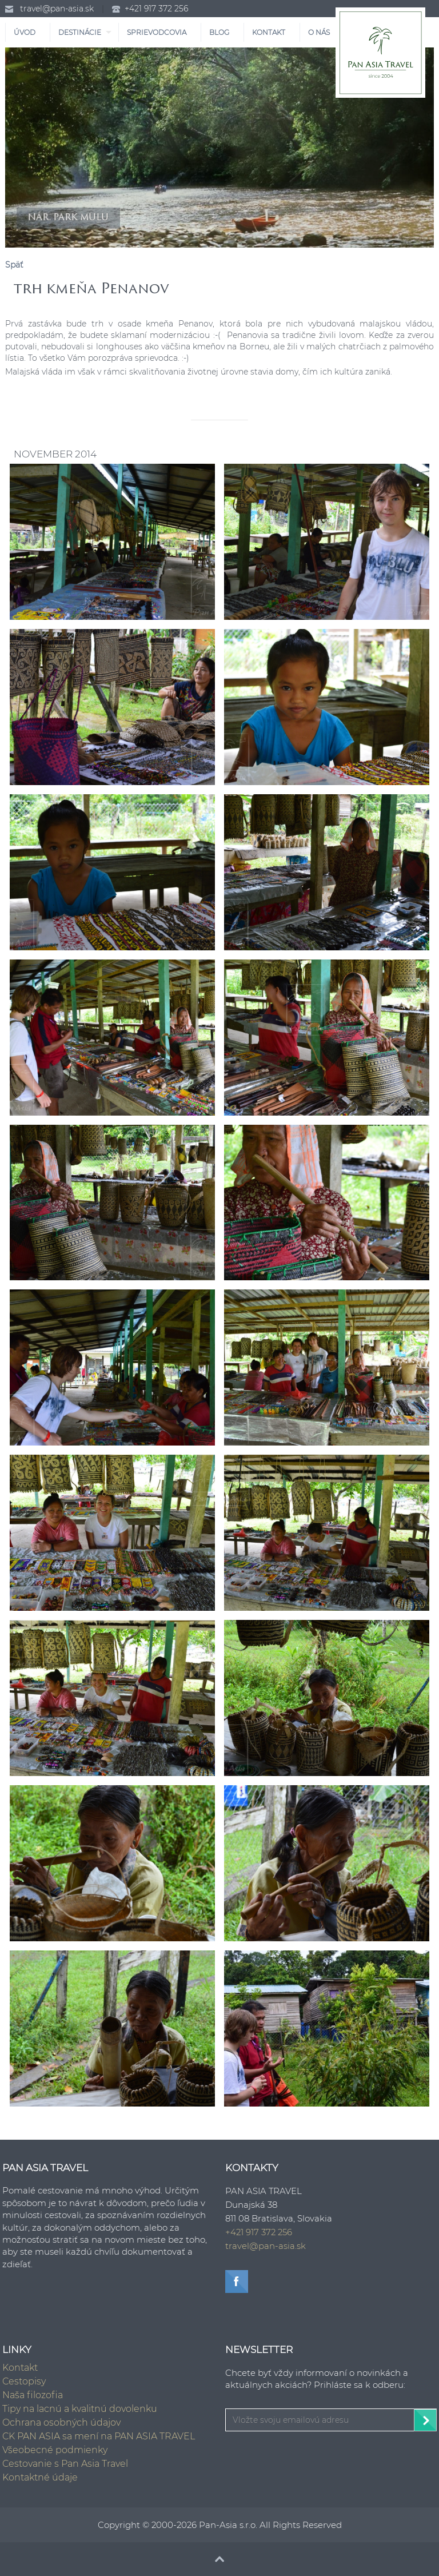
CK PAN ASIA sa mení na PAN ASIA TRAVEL (98, 2436)
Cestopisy (24, 2381)
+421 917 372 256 (156, 8)
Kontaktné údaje (40, 2477)
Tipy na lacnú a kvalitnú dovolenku (79, 2408)
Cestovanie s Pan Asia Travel (65, 2463)
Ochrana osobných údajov (61, 2422)
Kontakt (20, 2367)
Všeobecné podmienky (54, 2449)
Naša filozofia (32, 2395)
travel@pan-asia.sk (57, 8)
